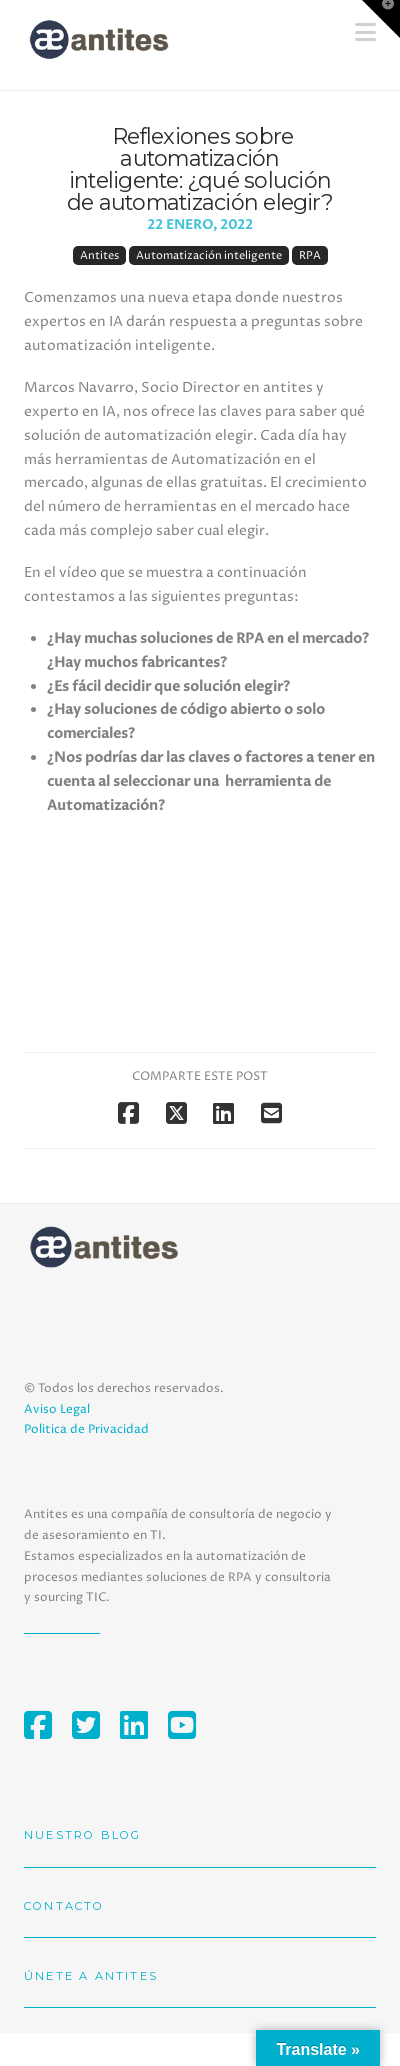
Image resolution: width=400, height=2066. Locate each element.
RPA (310, 255)
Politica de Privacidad (86, 1429)
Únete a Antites (91, 1976)
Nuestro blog (82, 1835)
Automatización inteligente (209, 255)
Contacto (64, 1906)
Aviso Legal (57, 1409)
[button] (381, 19)
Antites (99, 255)
